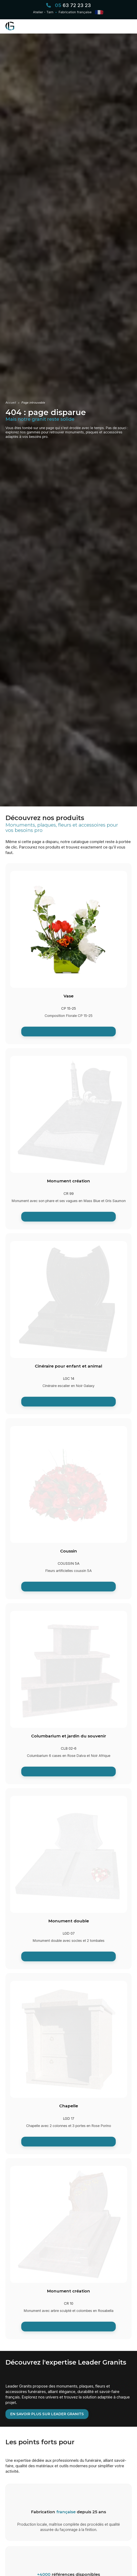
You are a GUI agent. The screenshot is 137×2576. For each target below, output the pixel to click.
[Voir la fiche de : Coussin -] (68, 1508)
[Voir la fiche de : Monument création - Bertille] (68, 2248)
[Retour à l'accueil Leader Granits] (11, 29)
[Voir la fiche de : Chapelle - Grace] (68, 2063)
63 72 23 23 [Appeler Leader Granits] (73, 5)
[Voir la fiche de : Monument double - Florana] (68, 1878)
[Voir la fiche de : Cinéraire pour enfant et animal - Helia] (68, 1323)
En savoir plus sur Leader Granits (47, 2414)
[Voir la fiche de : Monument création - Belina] (68, 1138)
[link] (68, 1031)
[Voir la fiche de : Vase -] (68, 953)
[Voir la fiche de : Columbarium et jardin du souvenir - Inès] (68, 1693)
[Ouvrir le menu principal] (128, 26)
